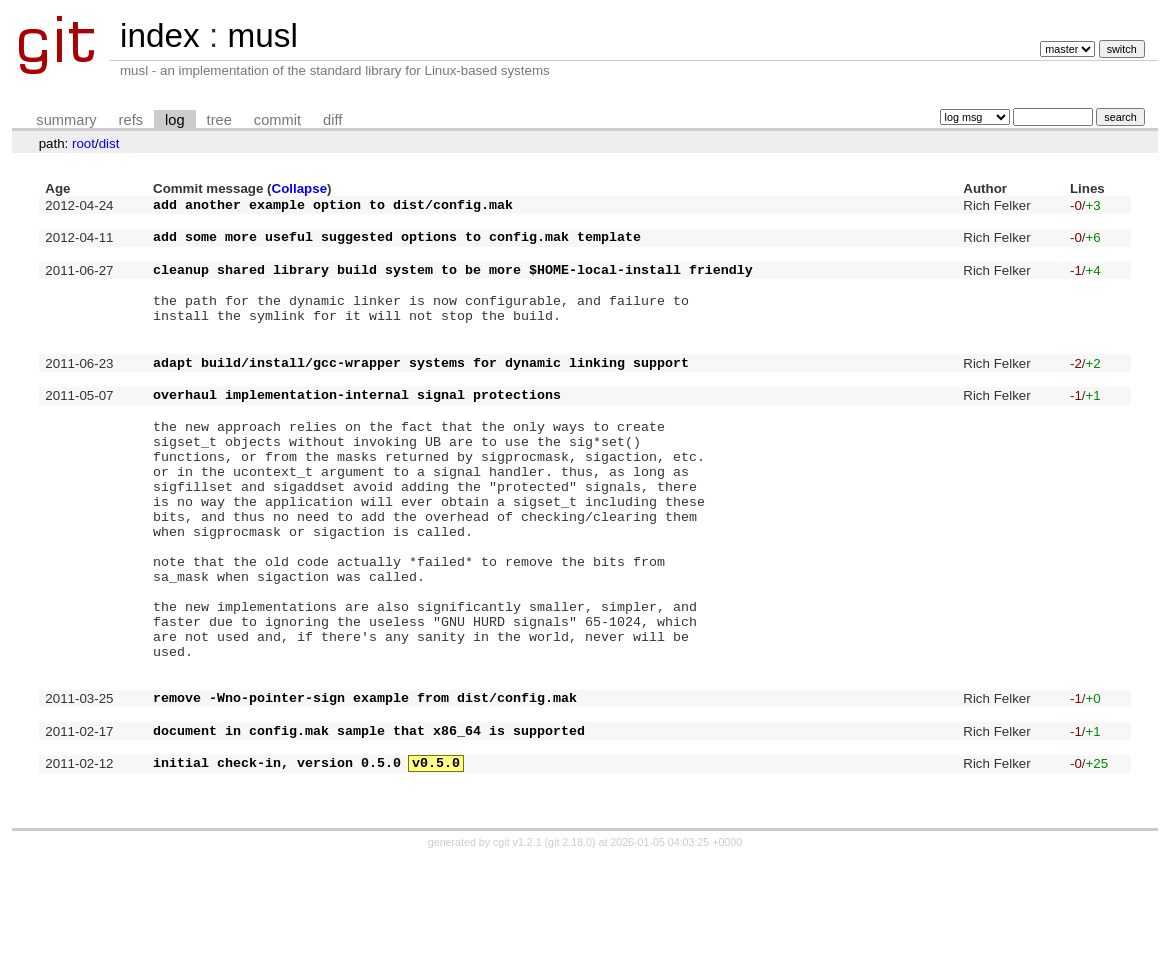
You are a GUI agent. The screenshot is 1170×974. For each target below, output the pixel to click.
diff (332, 120)
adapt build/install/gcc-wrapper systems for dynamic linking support (421, 395)
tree (219, 120)
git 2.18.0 (570, 956)
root (83, 143)
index (160, 35)
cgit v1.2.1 (517, 956)
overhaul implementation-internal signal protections (357, 433)
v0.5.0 (436, 873)
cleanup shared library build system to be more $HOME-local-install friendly (453, 284)
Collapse (300, 188)
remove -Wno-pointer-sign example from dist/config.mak (365, 796)
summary (66, 120)
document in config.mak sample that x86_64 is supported (369, 835)
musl (262, 35)
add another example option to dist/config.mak (333, 207)
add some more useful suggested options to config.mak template (397, 245)
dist (109, 143)
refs (131, 120)
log (175, 120)
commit (277, 120)
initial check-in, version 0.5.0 (277, 873)
